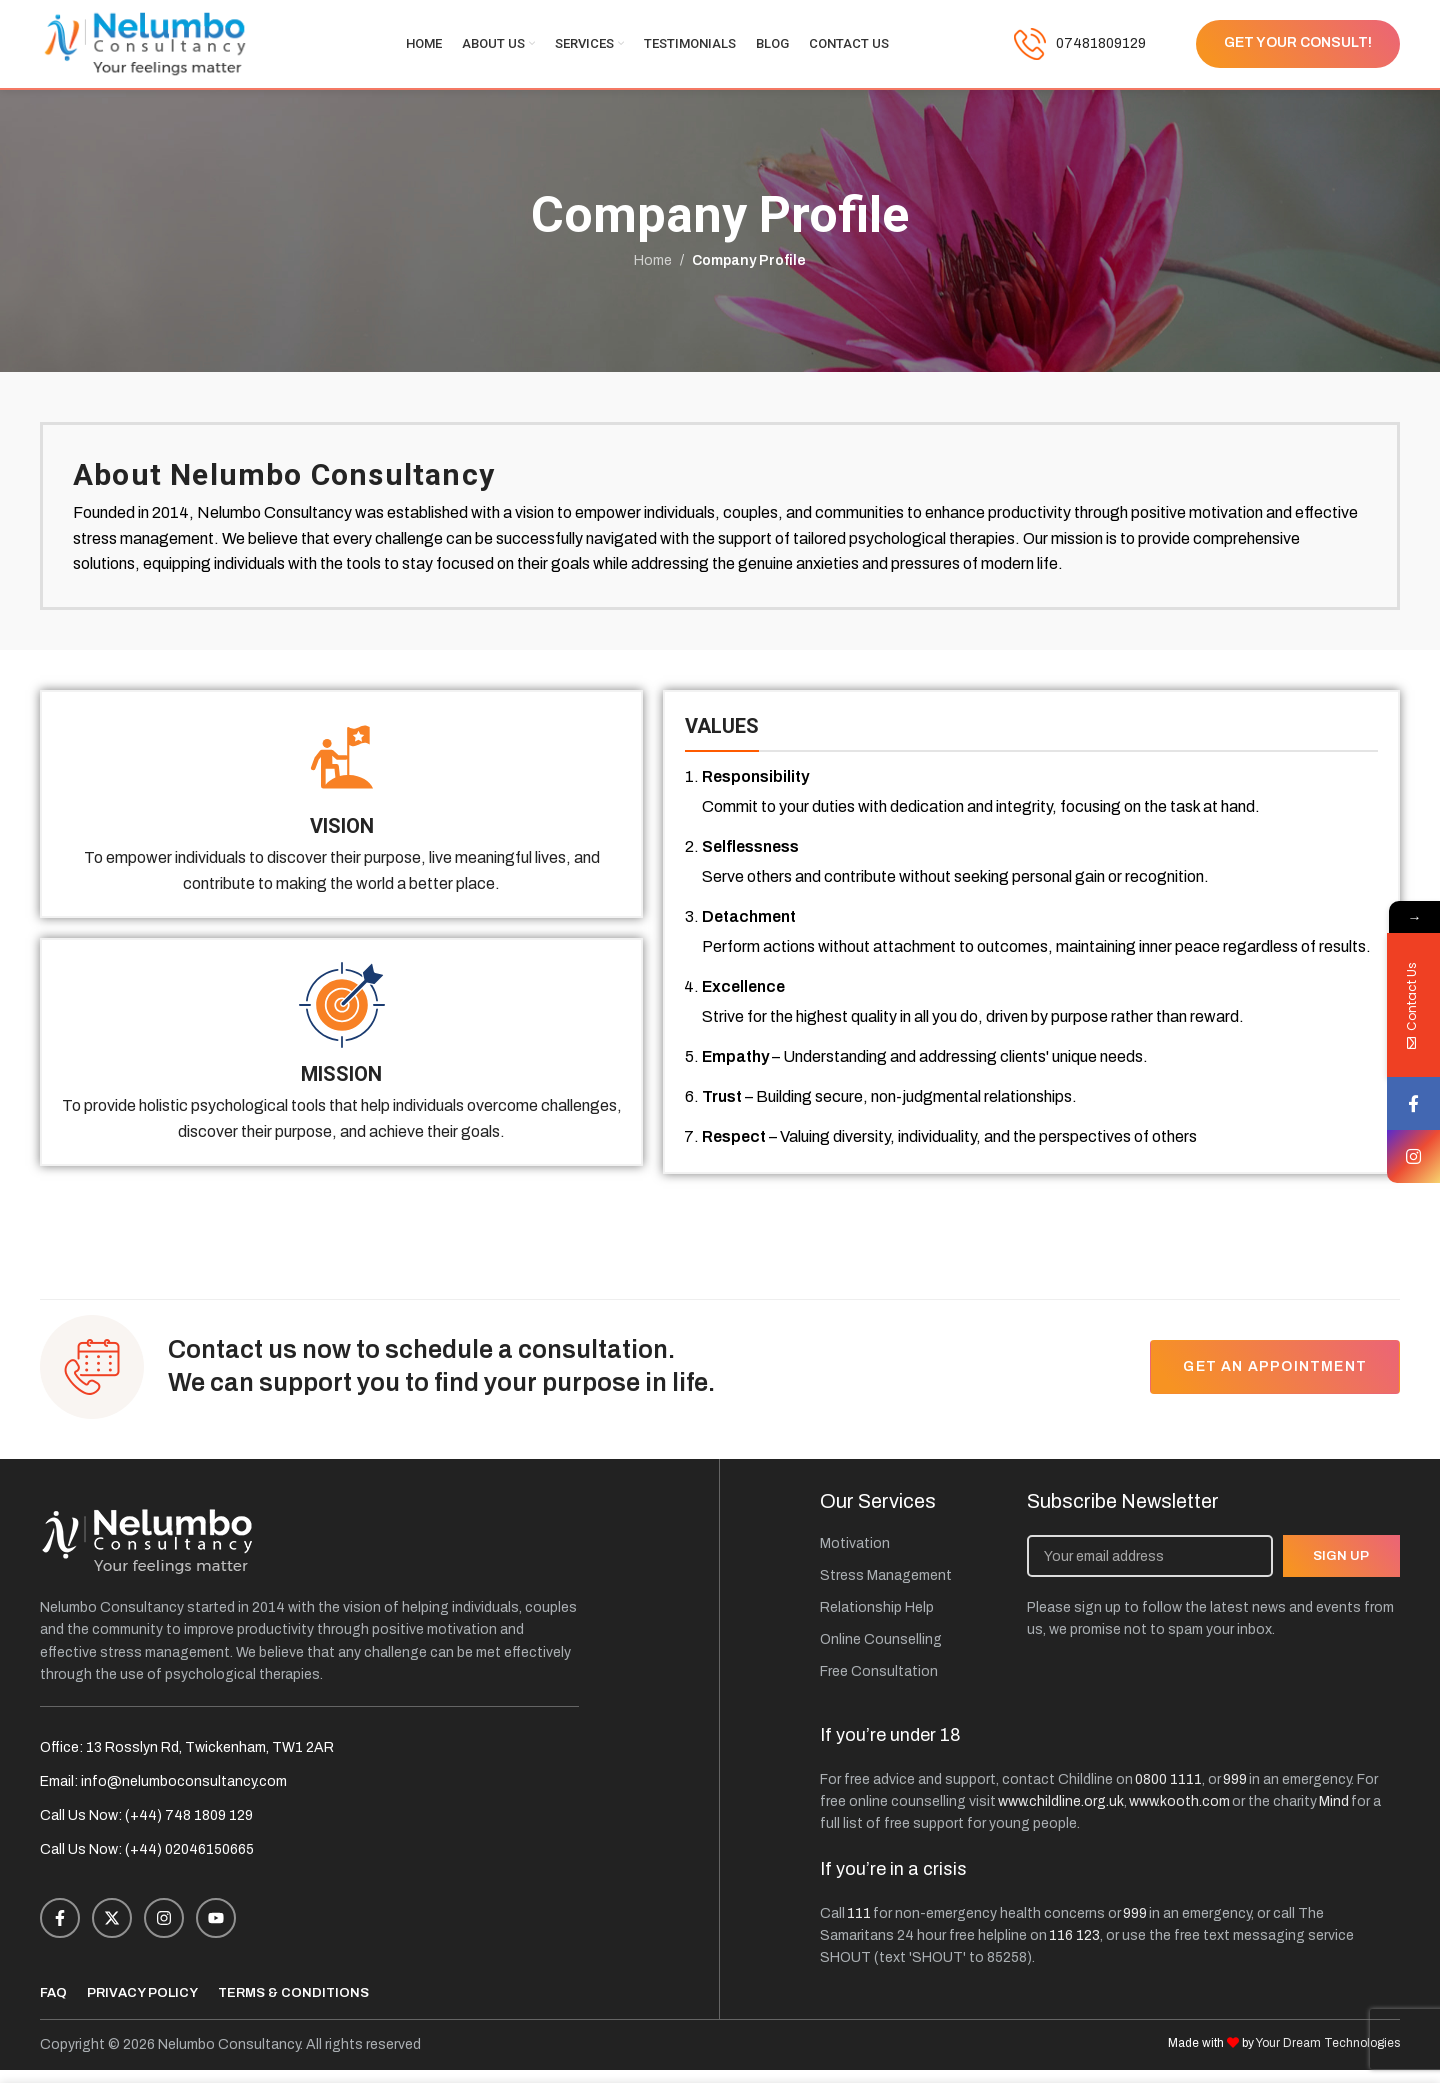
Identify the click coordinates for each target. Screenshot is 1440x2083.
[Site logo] (145, 49)
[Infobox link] (1080, 50)
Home (653, 272)
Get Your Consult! (1298, 49)
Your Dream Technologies (1328, 2056)
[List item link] (913, 1557)
